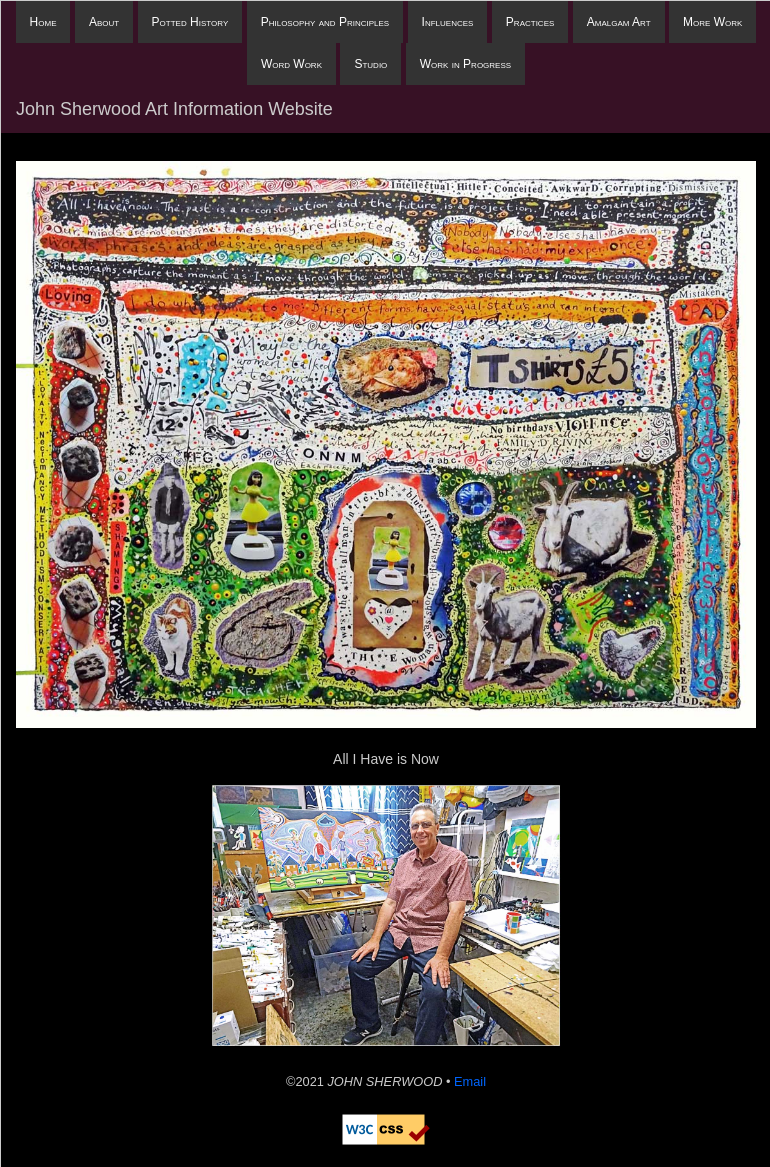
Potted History (190, 22)
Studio (370, 64)
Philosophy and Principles (325, 22)
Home (43, 22)
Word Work (291, 64)
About (104, 22)
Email (470, 1081)
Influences (448, 22)
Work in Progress (465, 64)
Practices (530, 22)
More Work (712, 22)
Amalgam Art (619, 22)
